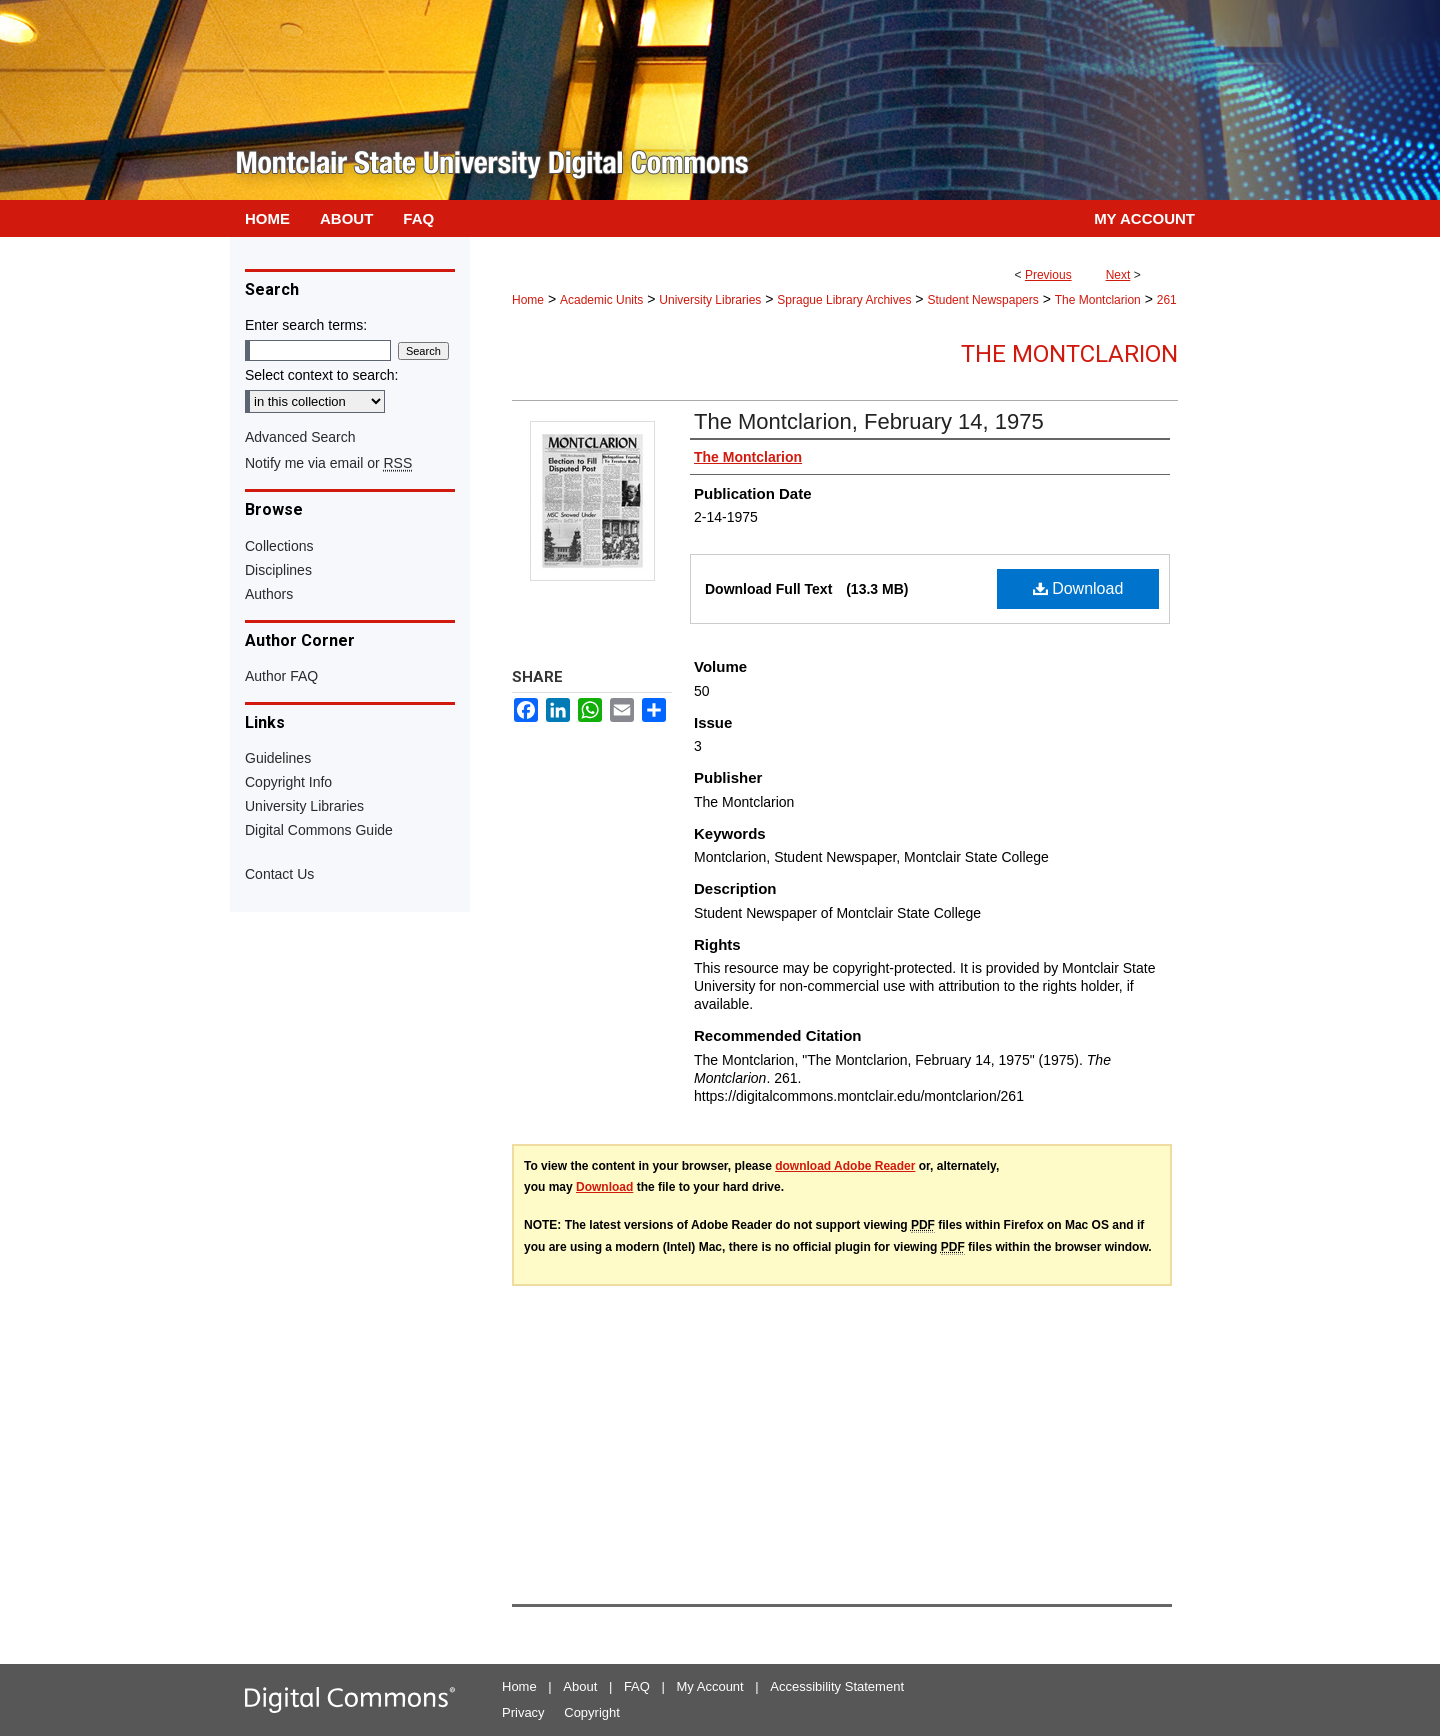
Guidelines (278, 758)
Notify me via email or (328, 463)
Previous (1048, 275)
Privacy (523, 1712)
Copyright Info (288, 782)
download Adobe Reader (845, 1166)
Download (1078, 588)
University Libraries (710, 300)
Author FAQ (281, 676)
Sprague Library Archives (844, 300)
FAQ (637, 1686)
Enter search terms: (306, 325)
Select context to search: (321, 375)
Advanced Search (300, 437)
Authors (269, 594)
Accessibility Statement (837, 1686)
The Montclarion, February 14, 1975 (869, 421)
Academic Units (601, 300)
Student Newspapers (982, 300)
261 (1167, 300)
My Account (710, 1686)
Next (1118, 275)
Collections (279, 546)
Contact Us (279, 874)
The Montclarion (1098, 300)
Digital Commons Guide (319, 830)
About (580, 1686)
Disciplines (278, 570)
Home (528, 300)
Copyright (592, 1712)
